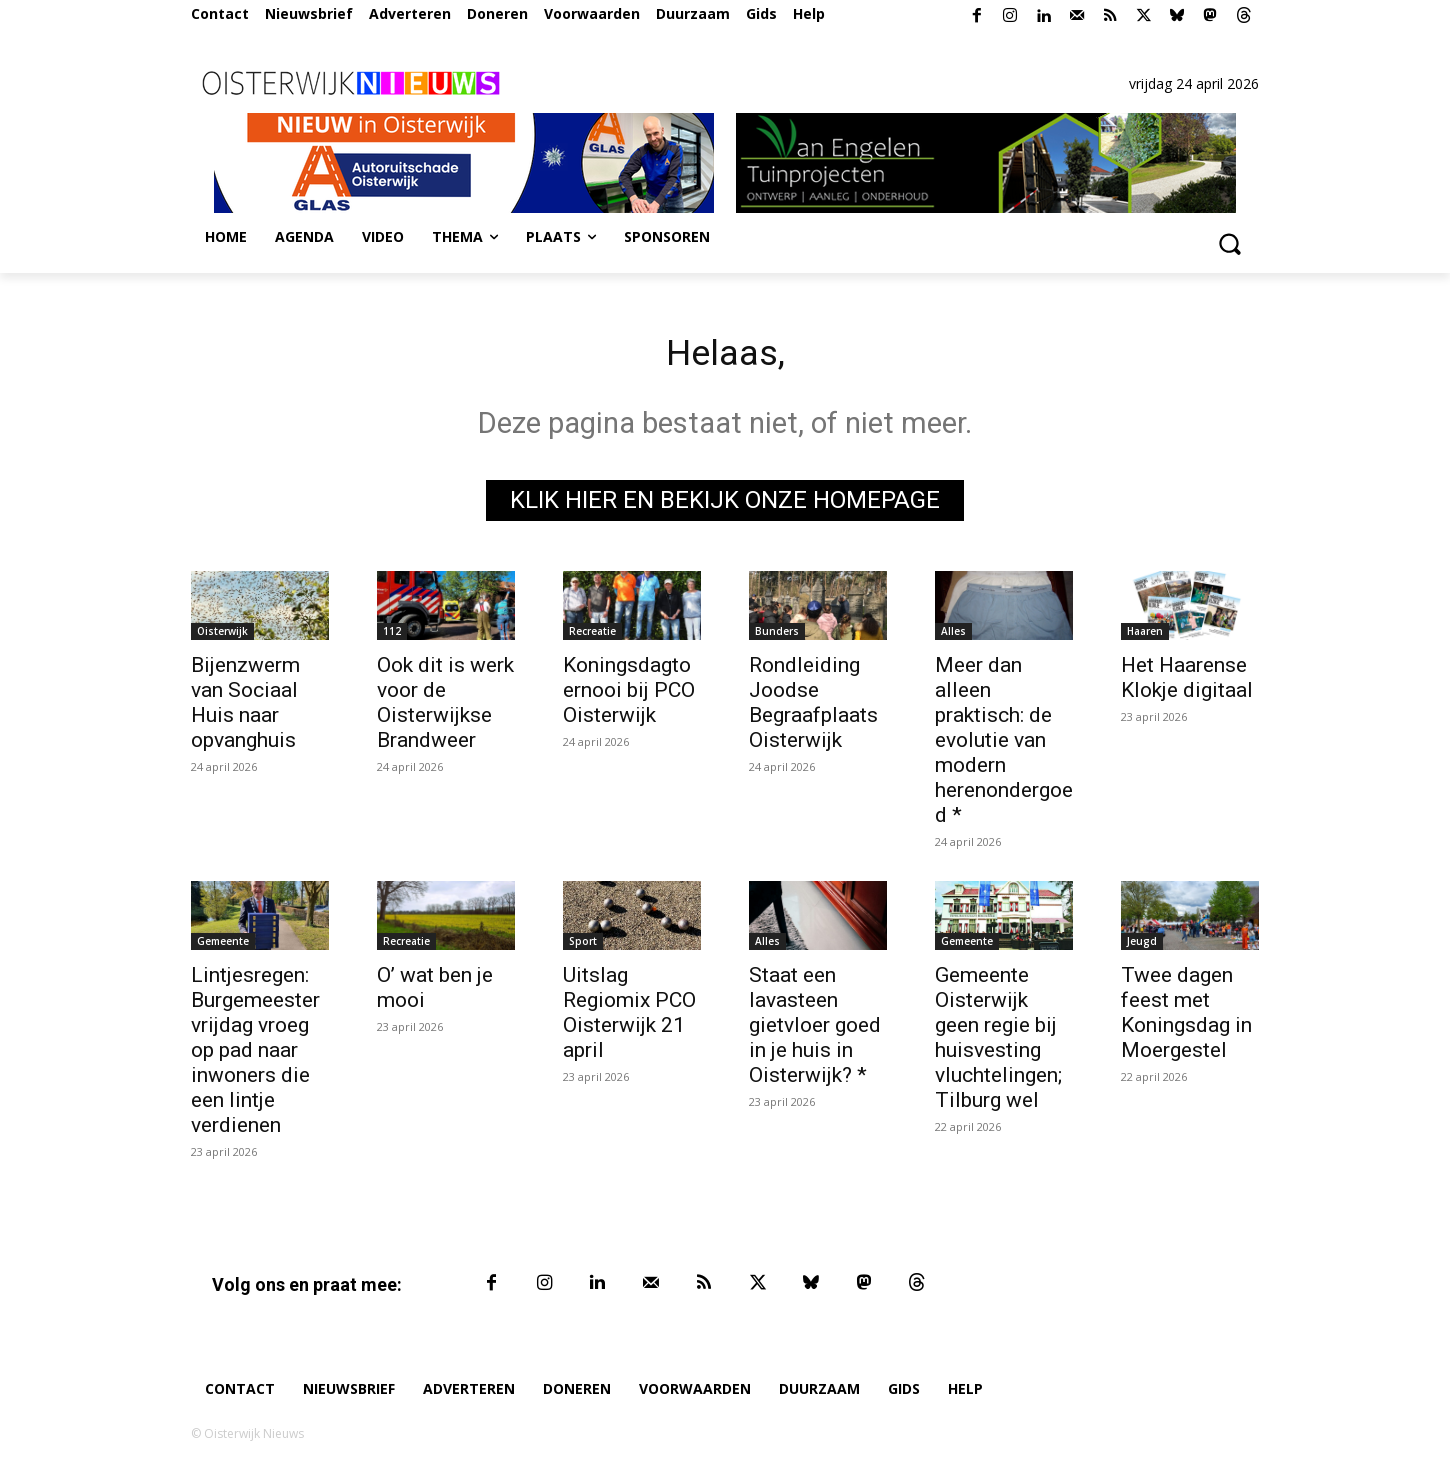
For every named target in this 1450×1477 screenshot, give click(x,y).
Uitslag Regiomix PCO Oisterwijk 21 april (629, 1017)
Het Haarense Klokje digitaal (1187, 682)
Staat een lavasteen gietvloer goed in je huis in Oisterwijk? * (815, 1030)
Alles (953, 636)
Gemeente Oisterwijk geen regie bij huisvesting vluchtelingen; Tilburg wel (998, 1042)
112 (392, 636)
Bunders (777, 636)
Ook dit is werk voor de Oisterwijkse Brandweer (445, 707)
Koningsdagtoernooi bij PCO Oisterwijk (629, 695)
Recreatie (592, 636)
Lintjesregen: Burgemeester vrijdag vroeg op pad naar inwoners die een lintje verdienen (255, 1055)
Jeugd (1142, 946)
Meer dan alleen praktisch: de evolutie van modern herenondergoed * (1004, 745)
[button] (1229, 243)
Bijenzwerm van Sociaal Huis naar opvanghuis (245, 707)
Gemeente (223, 946)
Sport (583, 946)
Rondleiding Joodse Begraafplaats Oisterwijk (813, 707)
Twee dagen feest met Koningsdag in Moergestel (1186, 1017)
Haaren (1145, 636)
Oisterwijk (222, 636)
